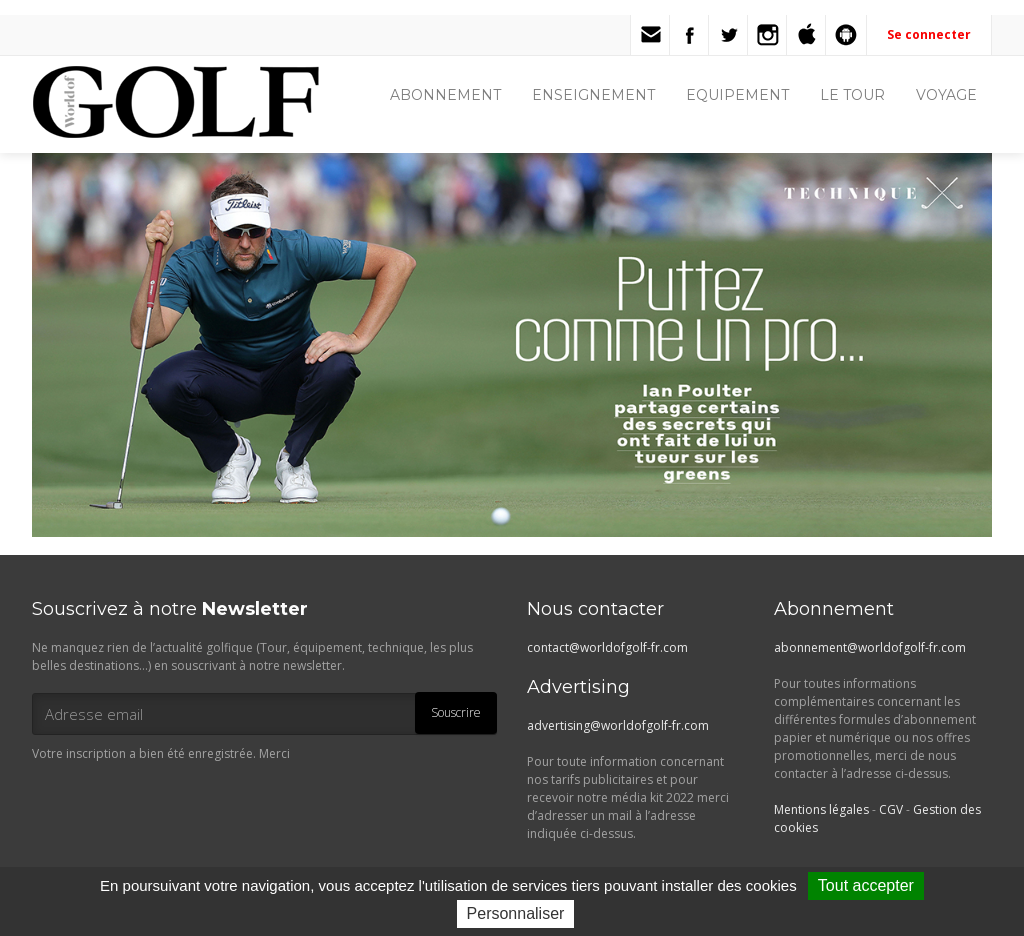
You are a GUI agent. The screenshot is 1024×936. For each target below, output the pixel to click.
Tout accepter (866, 885)
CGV (891, 809)
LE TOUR (852, 95)
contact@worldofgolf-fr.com (607, 647)
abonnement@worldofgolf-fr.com (870, 647)
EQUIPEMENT (737, 95)
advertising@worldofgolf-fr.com (618, 725)
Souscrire (456, 712)
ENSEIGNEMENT (593, 95)
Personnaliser (516, 913)
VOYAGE (946, 95)
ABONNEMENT (445, 95)
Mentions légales (821, 809)
